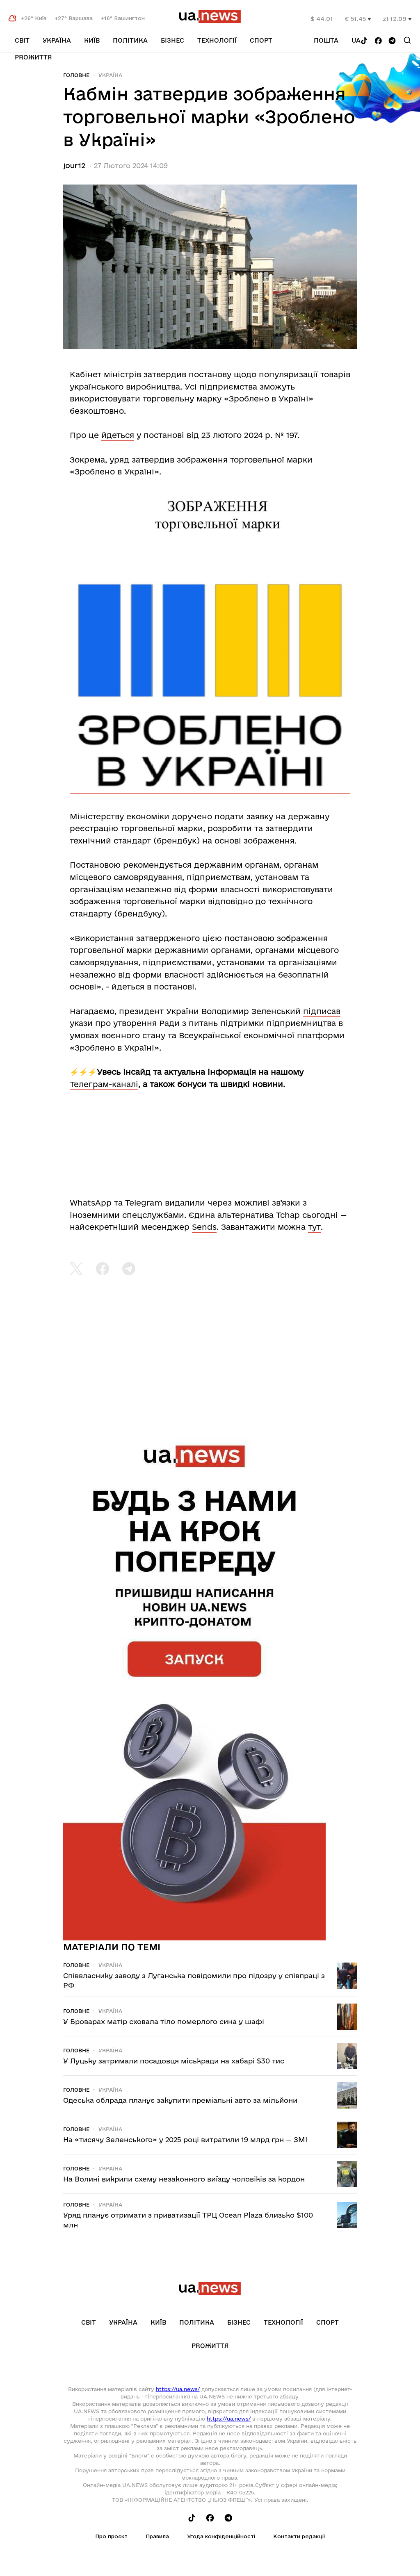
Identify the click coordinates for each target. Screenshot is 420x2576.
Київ (92, 40)
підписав (321, 1011)
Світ (22, 40)
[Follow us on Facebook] (378, 41)
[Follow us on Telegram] (392, 41)
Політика (130, 40)
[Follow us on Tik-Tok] (364, 41)
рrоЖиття (33, 57)
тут (314, 1226)
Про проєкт (111, 2536)
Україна (57, 40)
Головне (76, 75)
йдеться (117, 435)
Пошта (326, 40)
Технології (217, 40)
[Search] (407, 40)
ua (356, 40)
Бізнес (172, 40)
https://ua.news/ (178, 2389)
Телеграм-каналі (104, 1084)
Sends (204, 1226)
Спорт (261, 40)
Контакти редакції (299, 2536)
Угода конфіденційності (221, 2536)
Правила (157, 2536)
